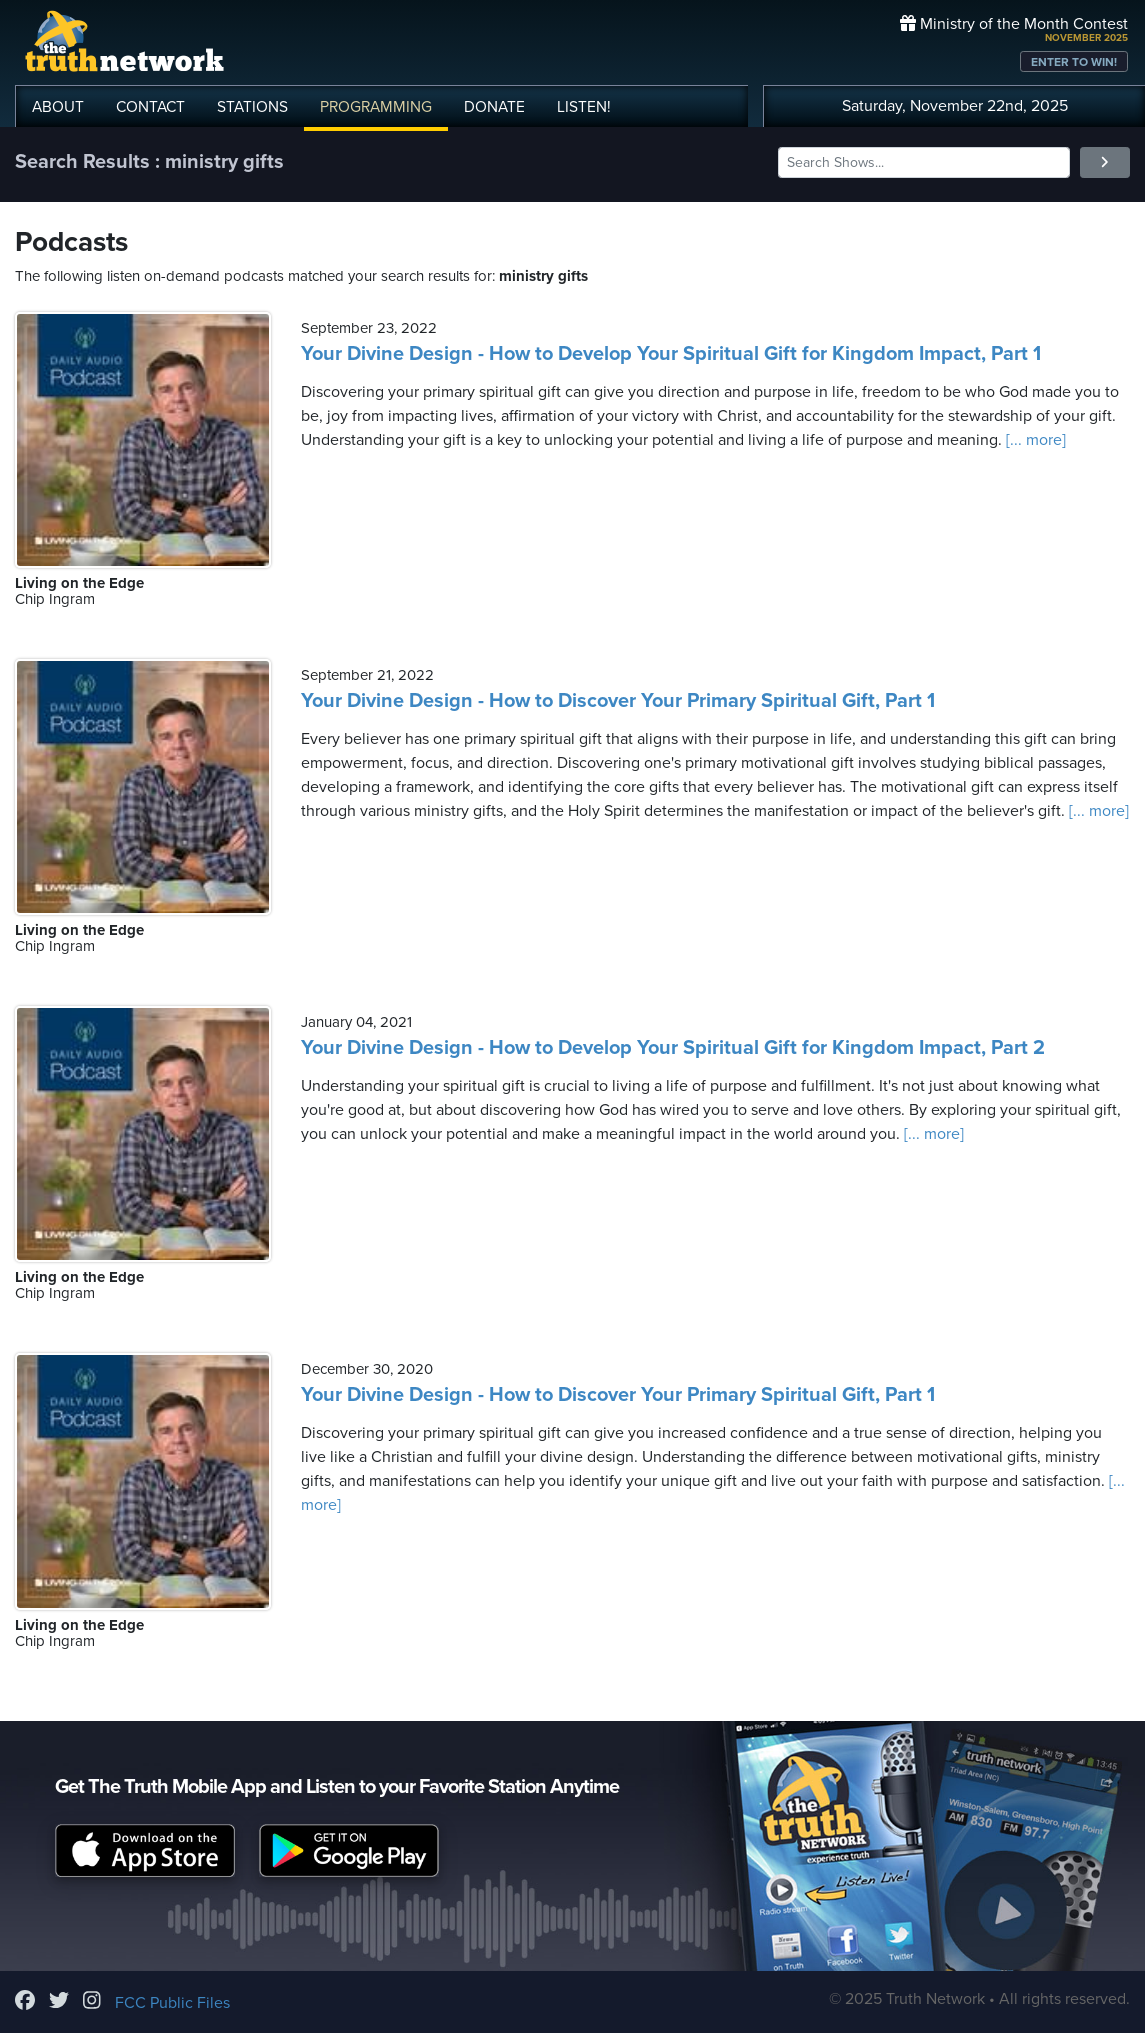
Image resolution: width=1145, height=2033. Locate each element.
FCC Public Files (172, 2003)
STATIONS (252, 107)
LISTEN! (584, 107)
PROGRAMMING (376, 107)
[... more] (1034, 440)
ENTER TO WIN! (1074, 62)
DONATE (494, 107)
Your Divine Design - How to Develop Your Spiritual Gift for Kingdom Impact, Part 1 (671, 354)
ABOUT (58, 107)
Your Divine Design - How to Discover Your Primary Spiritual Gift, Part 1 (618, 701)
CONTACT (150, 107)
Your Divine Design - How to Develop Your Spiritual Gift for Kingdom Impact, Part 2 (673, 1048)
